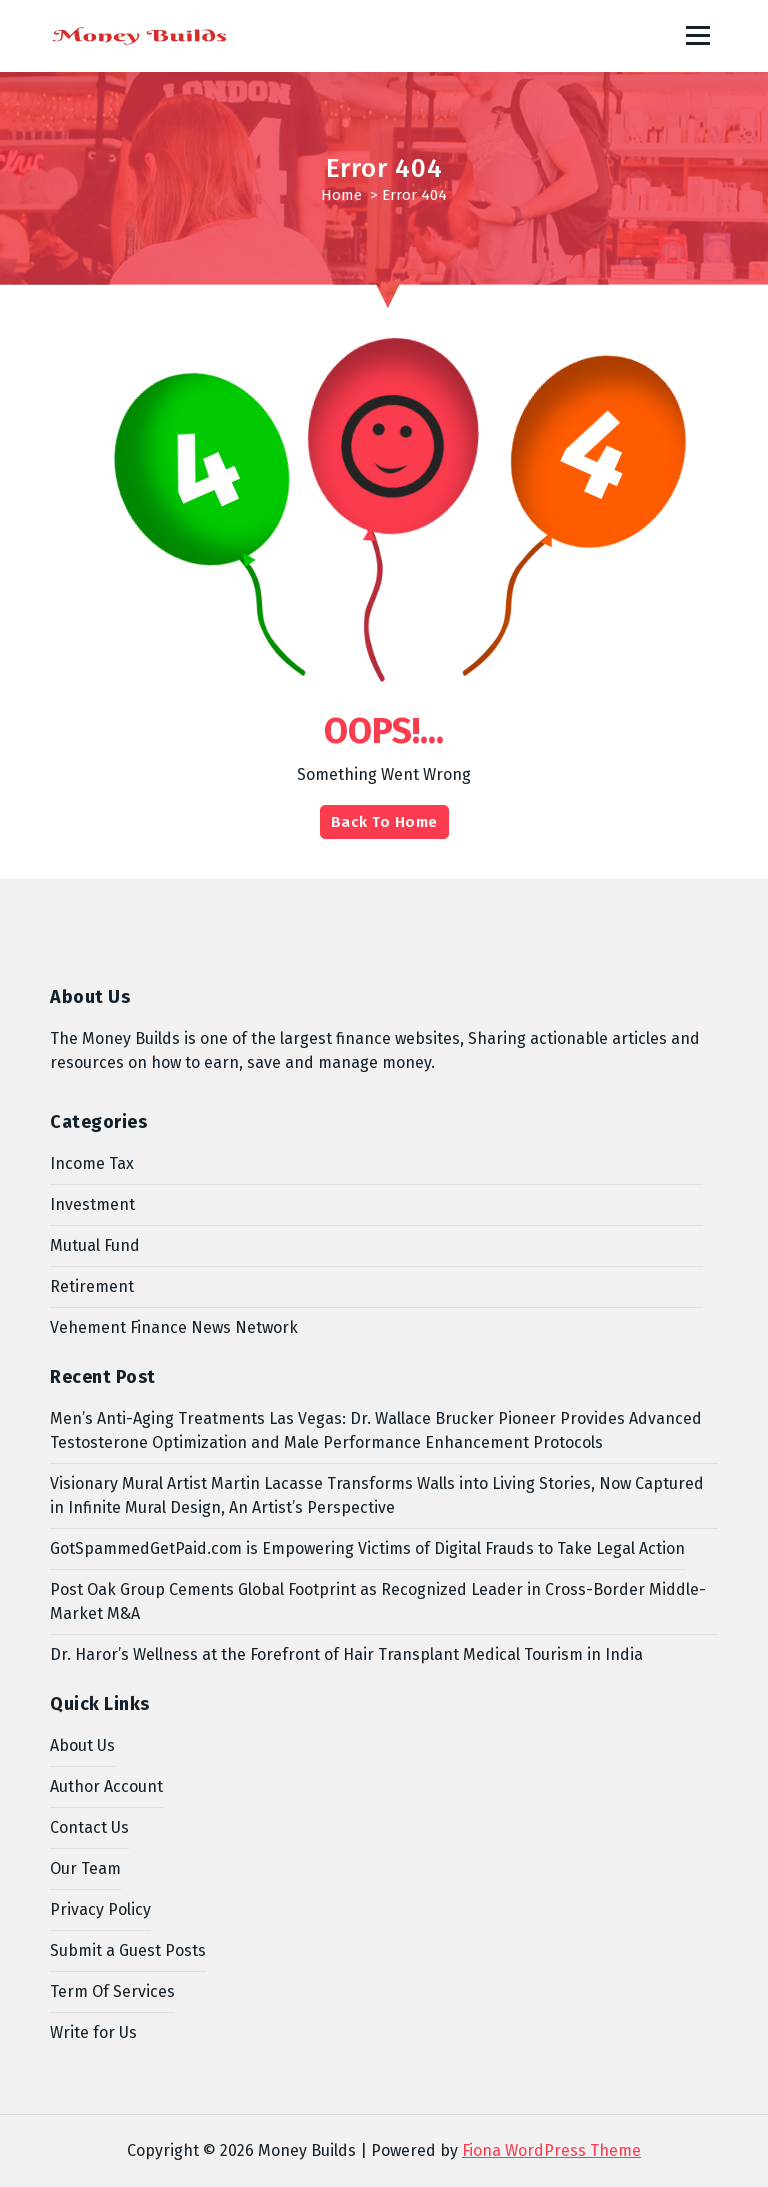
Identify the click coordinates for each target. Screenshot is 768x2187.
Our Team (85, 1868)
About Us (82, 1745)
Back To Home (384, 822)
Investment (92, 1204)
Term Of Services (112, 1991)
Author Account (106, 1786)
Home (341, 195)
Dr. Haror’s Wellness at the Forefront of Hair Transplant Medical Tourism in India (346, 1654)
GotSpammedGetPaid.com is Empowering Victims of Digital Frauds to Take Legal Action (367, 1548)
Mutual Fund (95, 1245)
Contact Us (89, 1827)
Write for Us (93, 2032)
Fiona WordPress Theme (551, 2150)
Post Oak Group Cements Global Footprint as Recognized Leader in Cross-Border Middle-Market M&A (378, 1601)
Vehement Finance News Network (174, 1327)
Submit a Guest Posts (128, 1950)
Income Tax (92, 1163)
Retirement (92, 1286)
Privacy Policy (100, 1909)
